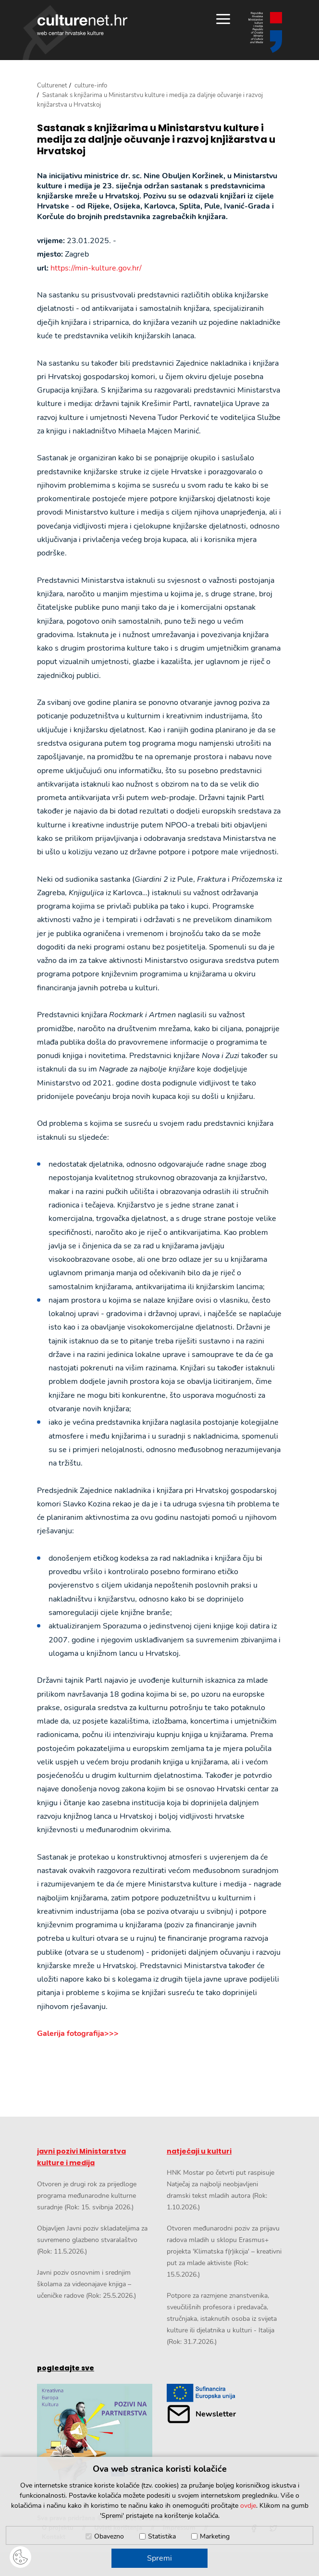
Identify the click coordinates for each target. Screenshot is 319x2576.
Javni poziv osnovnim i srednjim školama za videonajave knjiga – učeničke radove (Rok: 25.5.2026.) (86, 2284)
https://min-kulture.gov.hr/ (96, 268)
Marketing (215, 2536)
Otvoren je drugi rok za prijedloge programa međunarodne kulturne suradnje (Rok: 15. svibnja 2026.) (86, 2196)
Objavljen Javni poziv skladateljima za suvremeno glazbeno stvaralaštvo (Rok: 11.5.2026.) (92, 2240)
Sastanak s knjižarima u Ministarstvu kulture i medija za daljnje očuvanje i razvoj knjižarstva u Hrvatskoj (156, 139)
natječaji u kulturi (199, 2151)
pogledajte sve (65, 2368)
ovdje (248, 2505)
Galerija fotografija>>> (78, 2033)
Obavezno (109, 2536)
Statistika (162, 2536)
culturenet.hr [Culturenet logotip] (82, 24)
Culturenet (52, 85)
